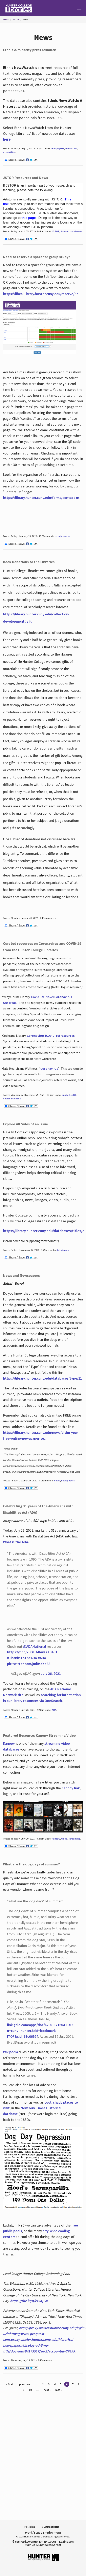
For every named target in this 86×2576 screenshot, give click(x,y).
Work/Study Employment (43, 2532)
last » (58, 2390)
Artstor (65, 231)
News (25, 19)
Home (6, 19)
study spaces (62, 536)
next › (47, 2390)
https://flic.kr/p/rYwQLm (29, 2300)
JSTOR (55, 231)
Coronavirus (49, 1068)
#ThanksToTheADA (22, 1658)
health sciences (12, 1098)
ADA (54, 1709)
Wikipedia (10, 2052)
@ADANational (34, 1646)
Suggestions (50, 2527)
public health (69, 1094)
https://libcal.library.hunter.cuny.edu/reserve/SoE (41, 293)
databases (76, 231)
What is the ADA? (16, 1542)
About (16, 19)
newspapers (57, 148)
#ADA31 (51, 1652)
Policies (29, 2527)
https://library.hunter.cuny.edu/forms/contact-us (41, 497)
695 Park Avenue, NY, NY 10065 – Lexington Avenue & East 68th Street (43, 2543)
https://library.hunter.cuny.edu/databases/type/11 (43, 1378)
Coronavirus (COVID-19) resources (50, 1036)
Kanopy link (71, 1788)
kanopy (56, 1838)
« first (9, 2384)
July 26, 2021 (51, 1673)
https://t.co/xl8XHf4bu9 (26, 1652)
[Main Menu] (77, 8)
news (57, 1480)
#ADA (42, 1658)
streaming (74, 1838)
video (64, 1838)
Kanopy (9, 1743)
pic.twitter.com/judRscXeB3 (28, 1663)
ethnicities (9, 151)
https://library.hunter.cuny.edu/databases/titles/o (44, 1231)
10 (30, 2390)
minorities (71, 148)
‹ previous (24, 2384)
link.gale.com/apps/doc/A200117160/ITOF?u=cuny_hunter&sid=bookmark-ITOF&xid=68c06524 (40, 2030)
